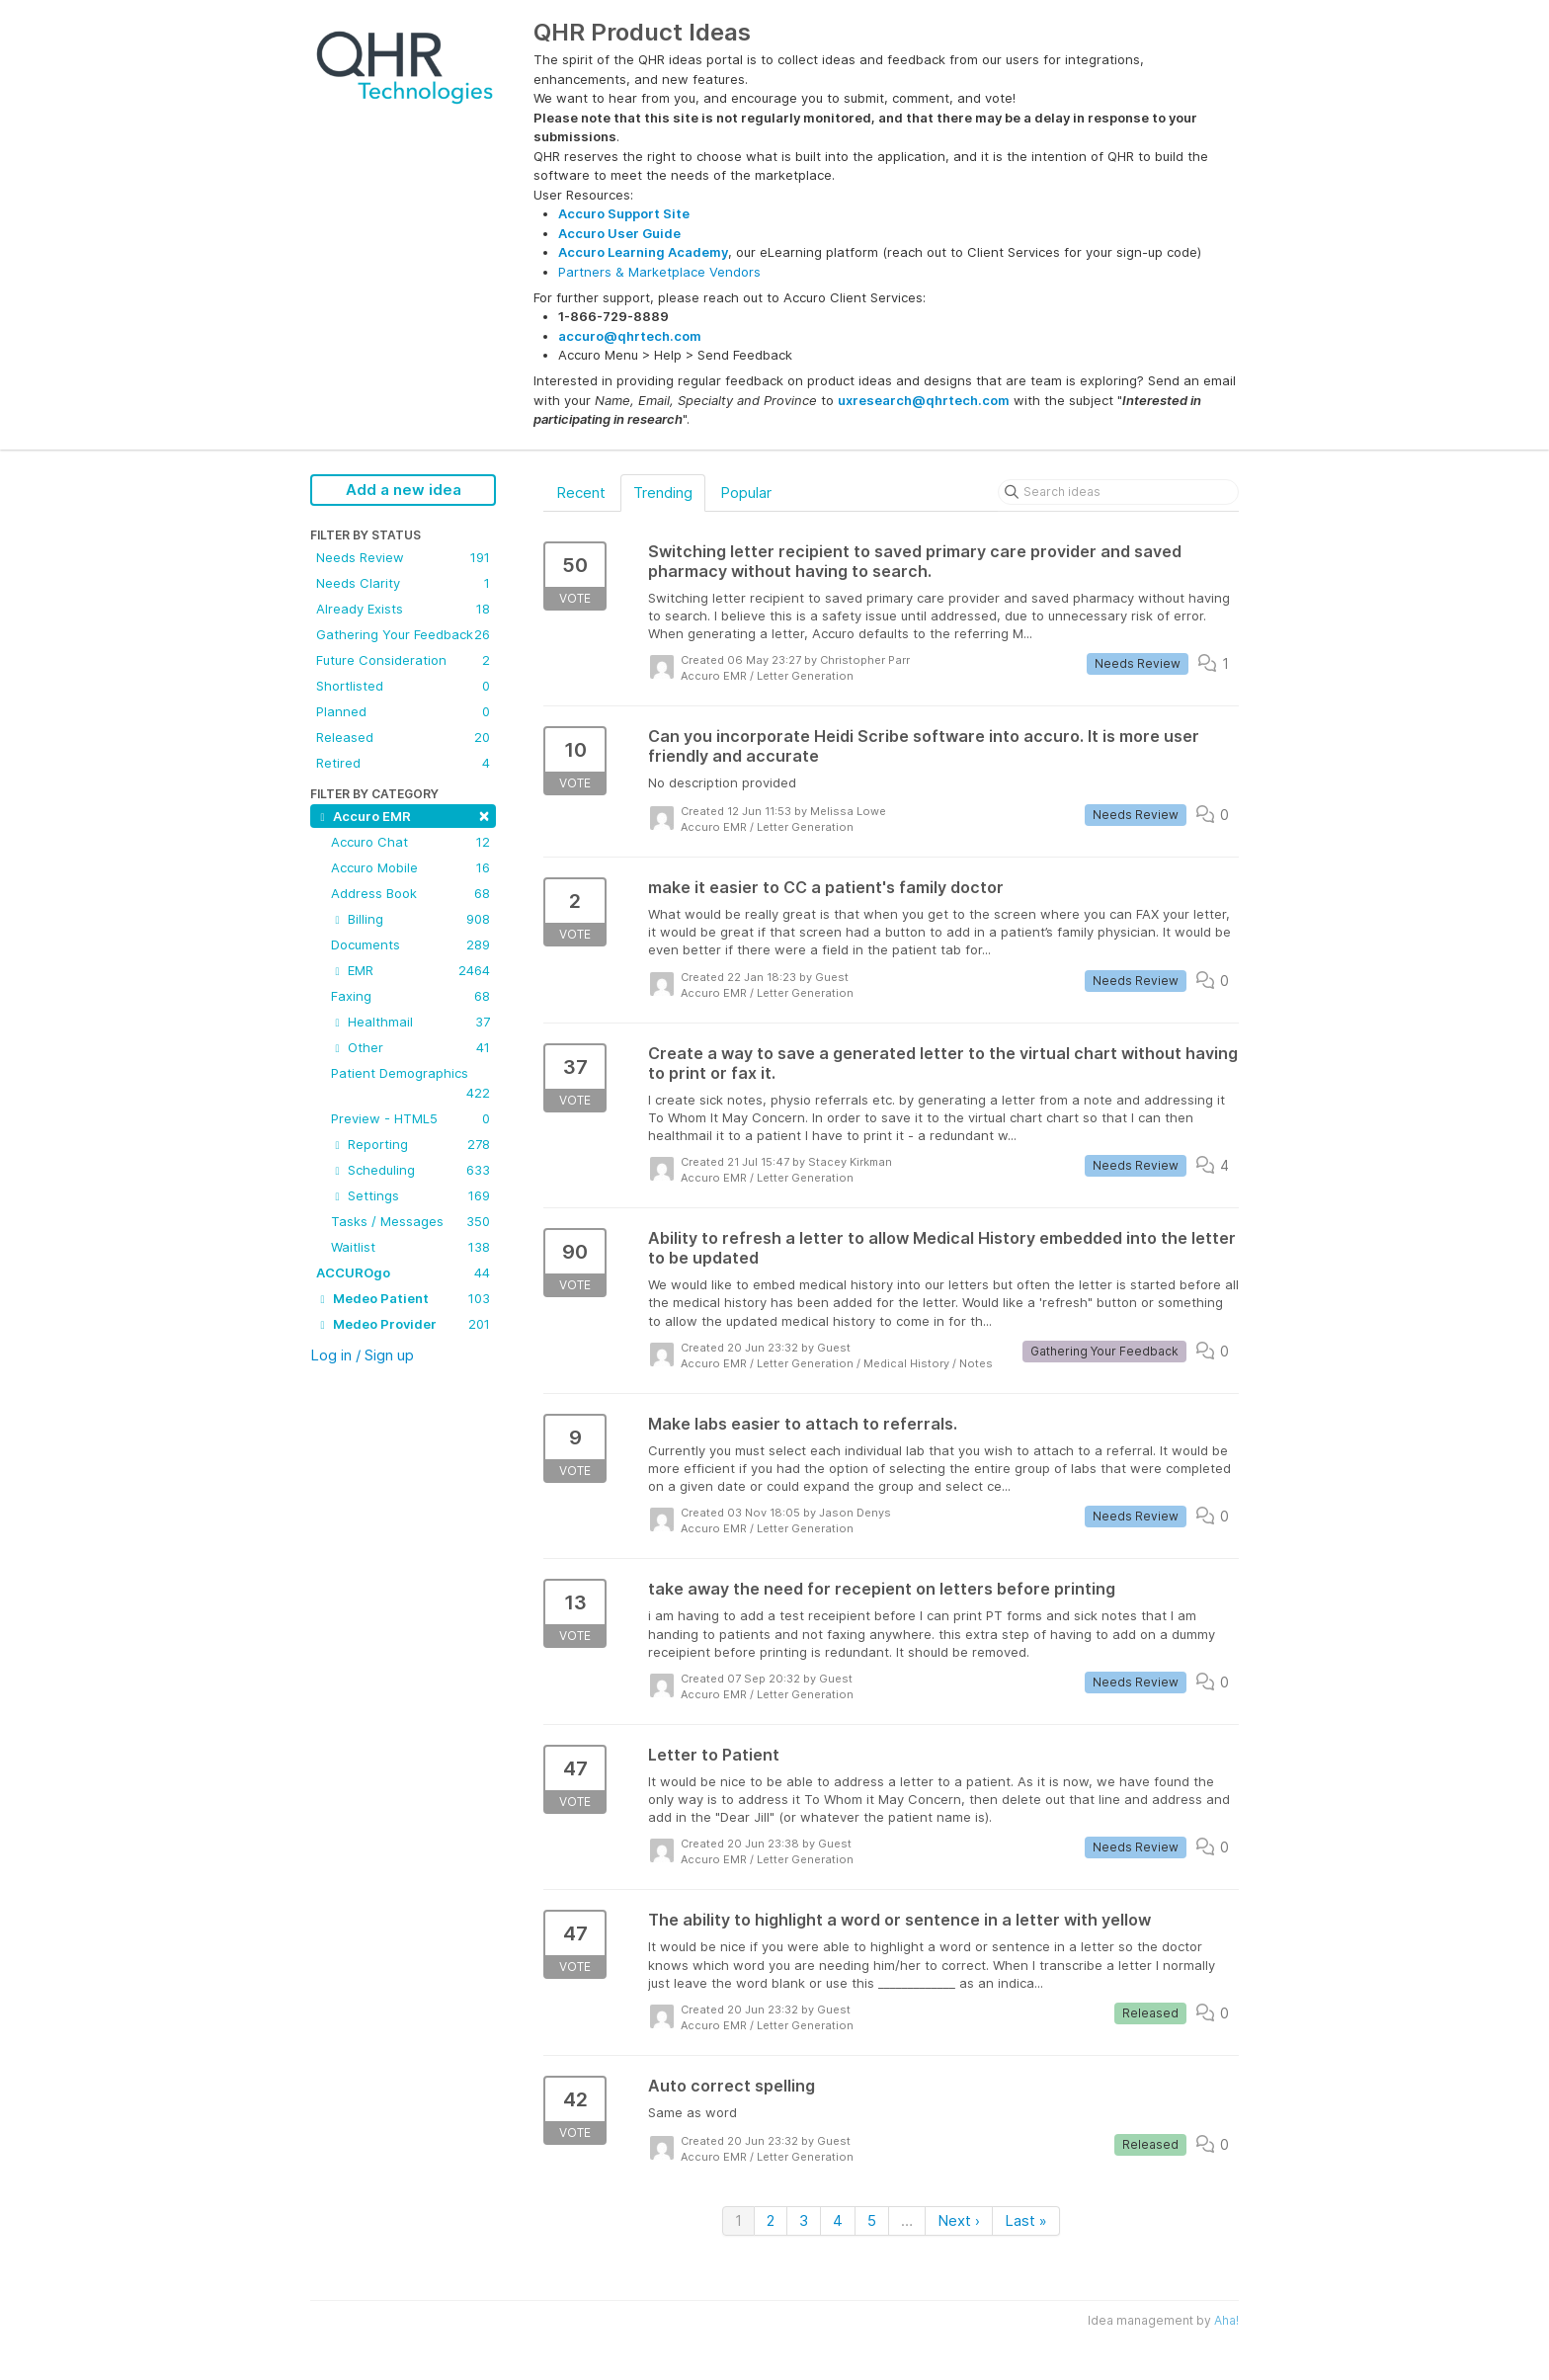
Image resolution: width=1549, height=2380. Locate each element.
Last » (1026, 2220)
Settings (410, 1195)
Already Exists (403, 608)
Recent (581, 492)
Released (403, 737)
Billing (410, 919)
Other (410, 1047)
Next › (959, 2220)
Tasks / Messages (410, 1221)
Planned (403, 711)
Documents (410, 944)
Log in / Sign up (362, 1355)
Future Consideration (403, 660)
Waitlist (410, 1247)
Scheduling (410, 1170)
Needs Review (403, 557)
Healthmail (410, 1021)
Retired (403, 763)
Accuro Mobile (410, 867)
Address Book (410, 893)
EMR (410, 970)
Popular (746, 492)
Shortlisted (403, 686)
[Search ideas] (1118, 492)
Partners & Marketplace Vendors (659, 272)
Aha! (1226, 2320)
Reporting (410, 1144)
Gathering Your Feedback (403, 634)
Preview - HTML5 (410, 1118)
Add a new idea (403, 489)
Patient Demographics (410, 1084)
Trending (663, 492)
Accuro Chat (410, 842)
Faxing (410, 996)
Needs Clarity (403, 583)
